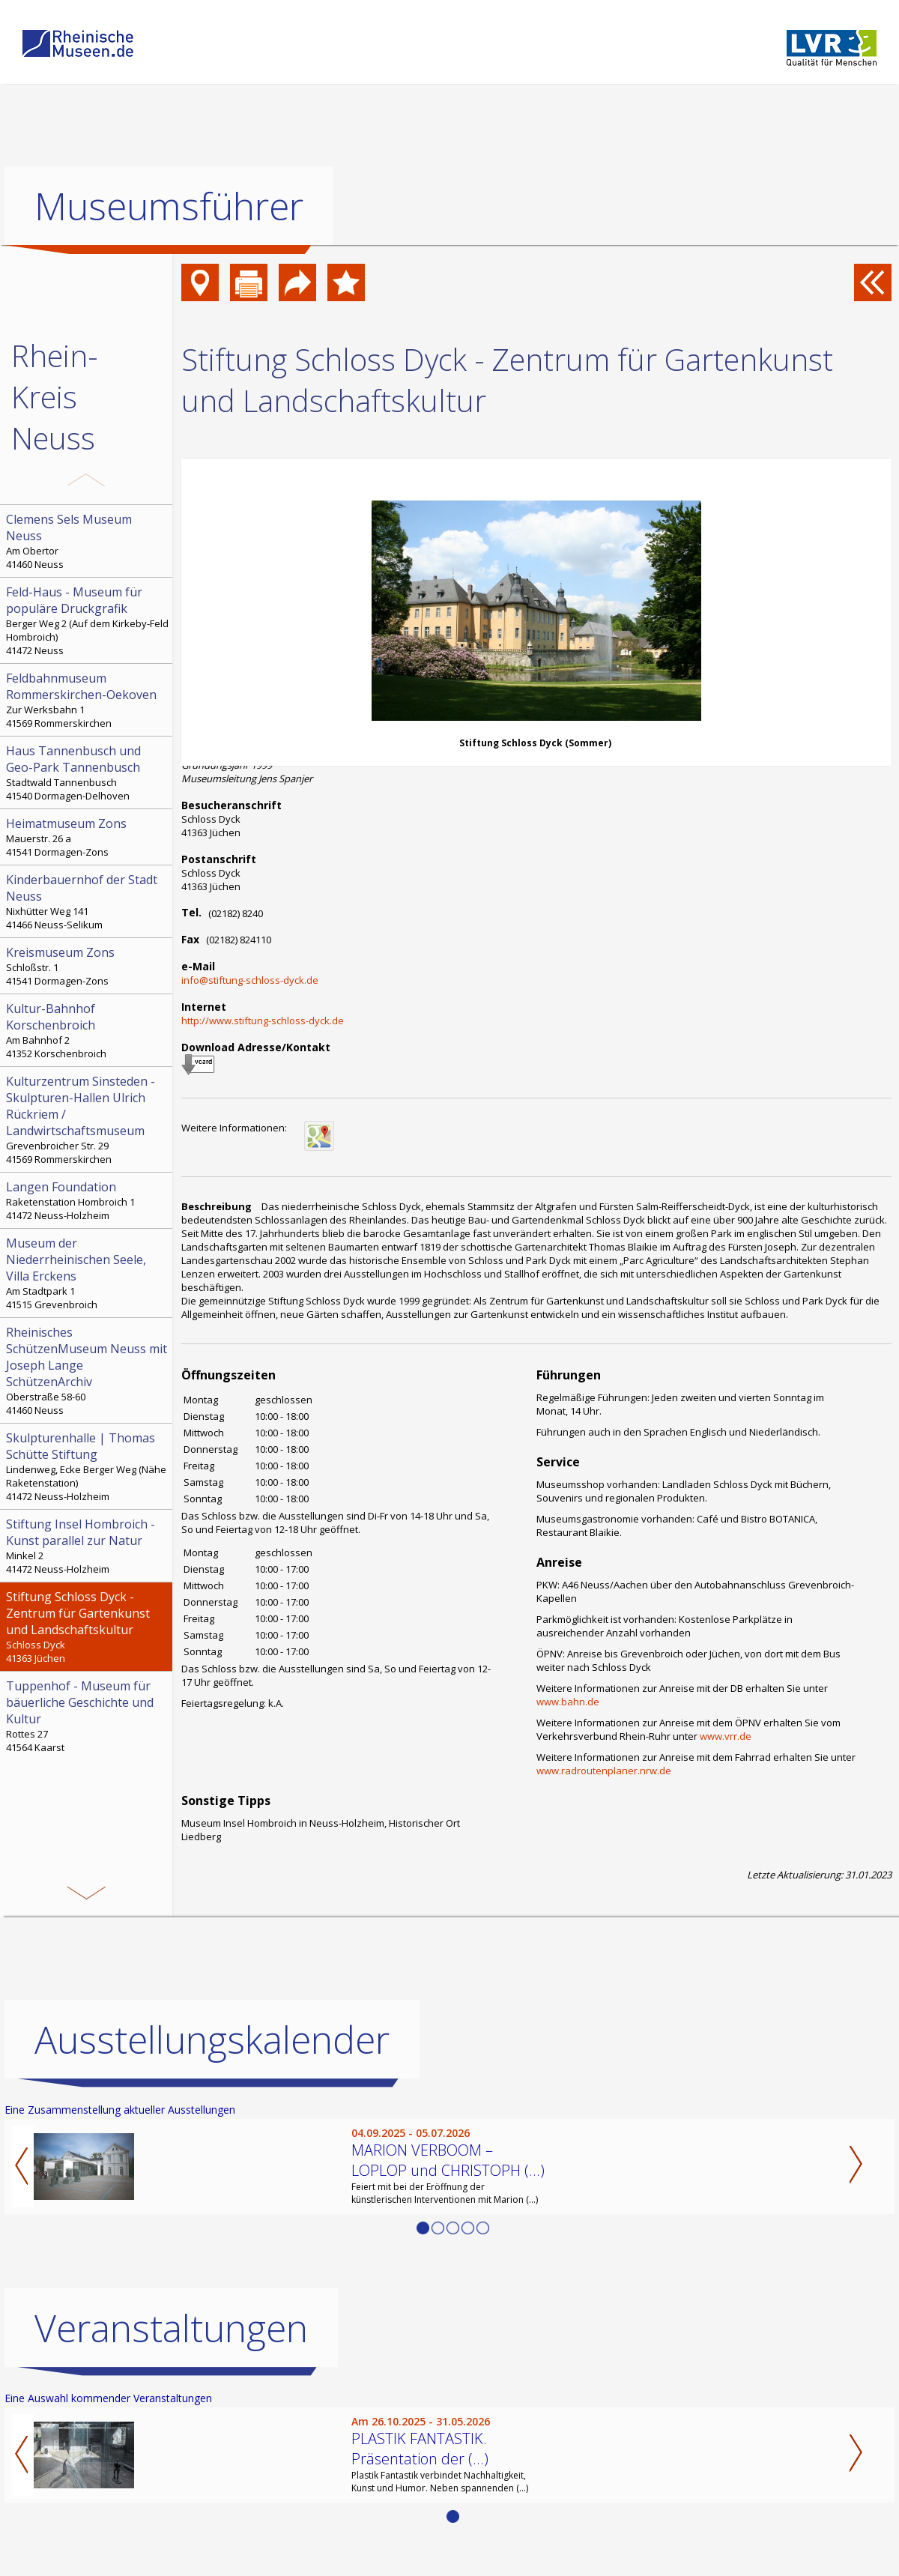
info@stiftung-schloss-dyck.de (249, 980)
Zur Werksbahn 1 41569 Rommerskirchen (87, 700)
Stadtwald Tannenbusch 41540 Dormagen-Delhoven (87, 772)
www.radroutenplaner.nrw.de (603, 1770)
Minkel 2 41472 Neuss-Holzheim (87, 1546)
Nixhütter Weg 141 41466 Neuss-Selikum (87, 901)
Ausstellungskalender (212, 2039)
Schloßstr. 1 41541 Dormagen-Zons (87, 966)
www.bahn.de (567, 1701)
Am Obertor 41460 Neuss (87, 541)
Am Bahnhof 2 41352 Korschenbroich (87, 1030)
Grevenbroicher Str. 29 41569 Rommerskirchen (87, 1119)
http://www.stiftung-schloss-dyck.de (262, 1020)
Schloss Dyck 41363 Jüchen (87, 1626)
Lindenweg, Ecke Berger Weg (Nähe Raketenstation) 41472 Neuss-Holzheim (87, 1466)
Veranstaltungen (171, 2328)
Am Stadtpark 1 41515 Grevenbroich (87, 1273)
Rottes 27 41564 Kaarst (87, 1716)
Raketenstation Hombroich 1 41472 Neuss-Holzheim (87, 1200)
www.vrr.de (725, 1736)
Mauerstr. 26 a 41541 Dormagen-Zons (87, 837)
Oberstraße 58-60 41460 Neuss (87, 1370)
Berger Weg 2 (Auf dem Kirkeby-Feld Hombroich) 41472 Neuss (87, 620)
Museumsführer (168, 206)
